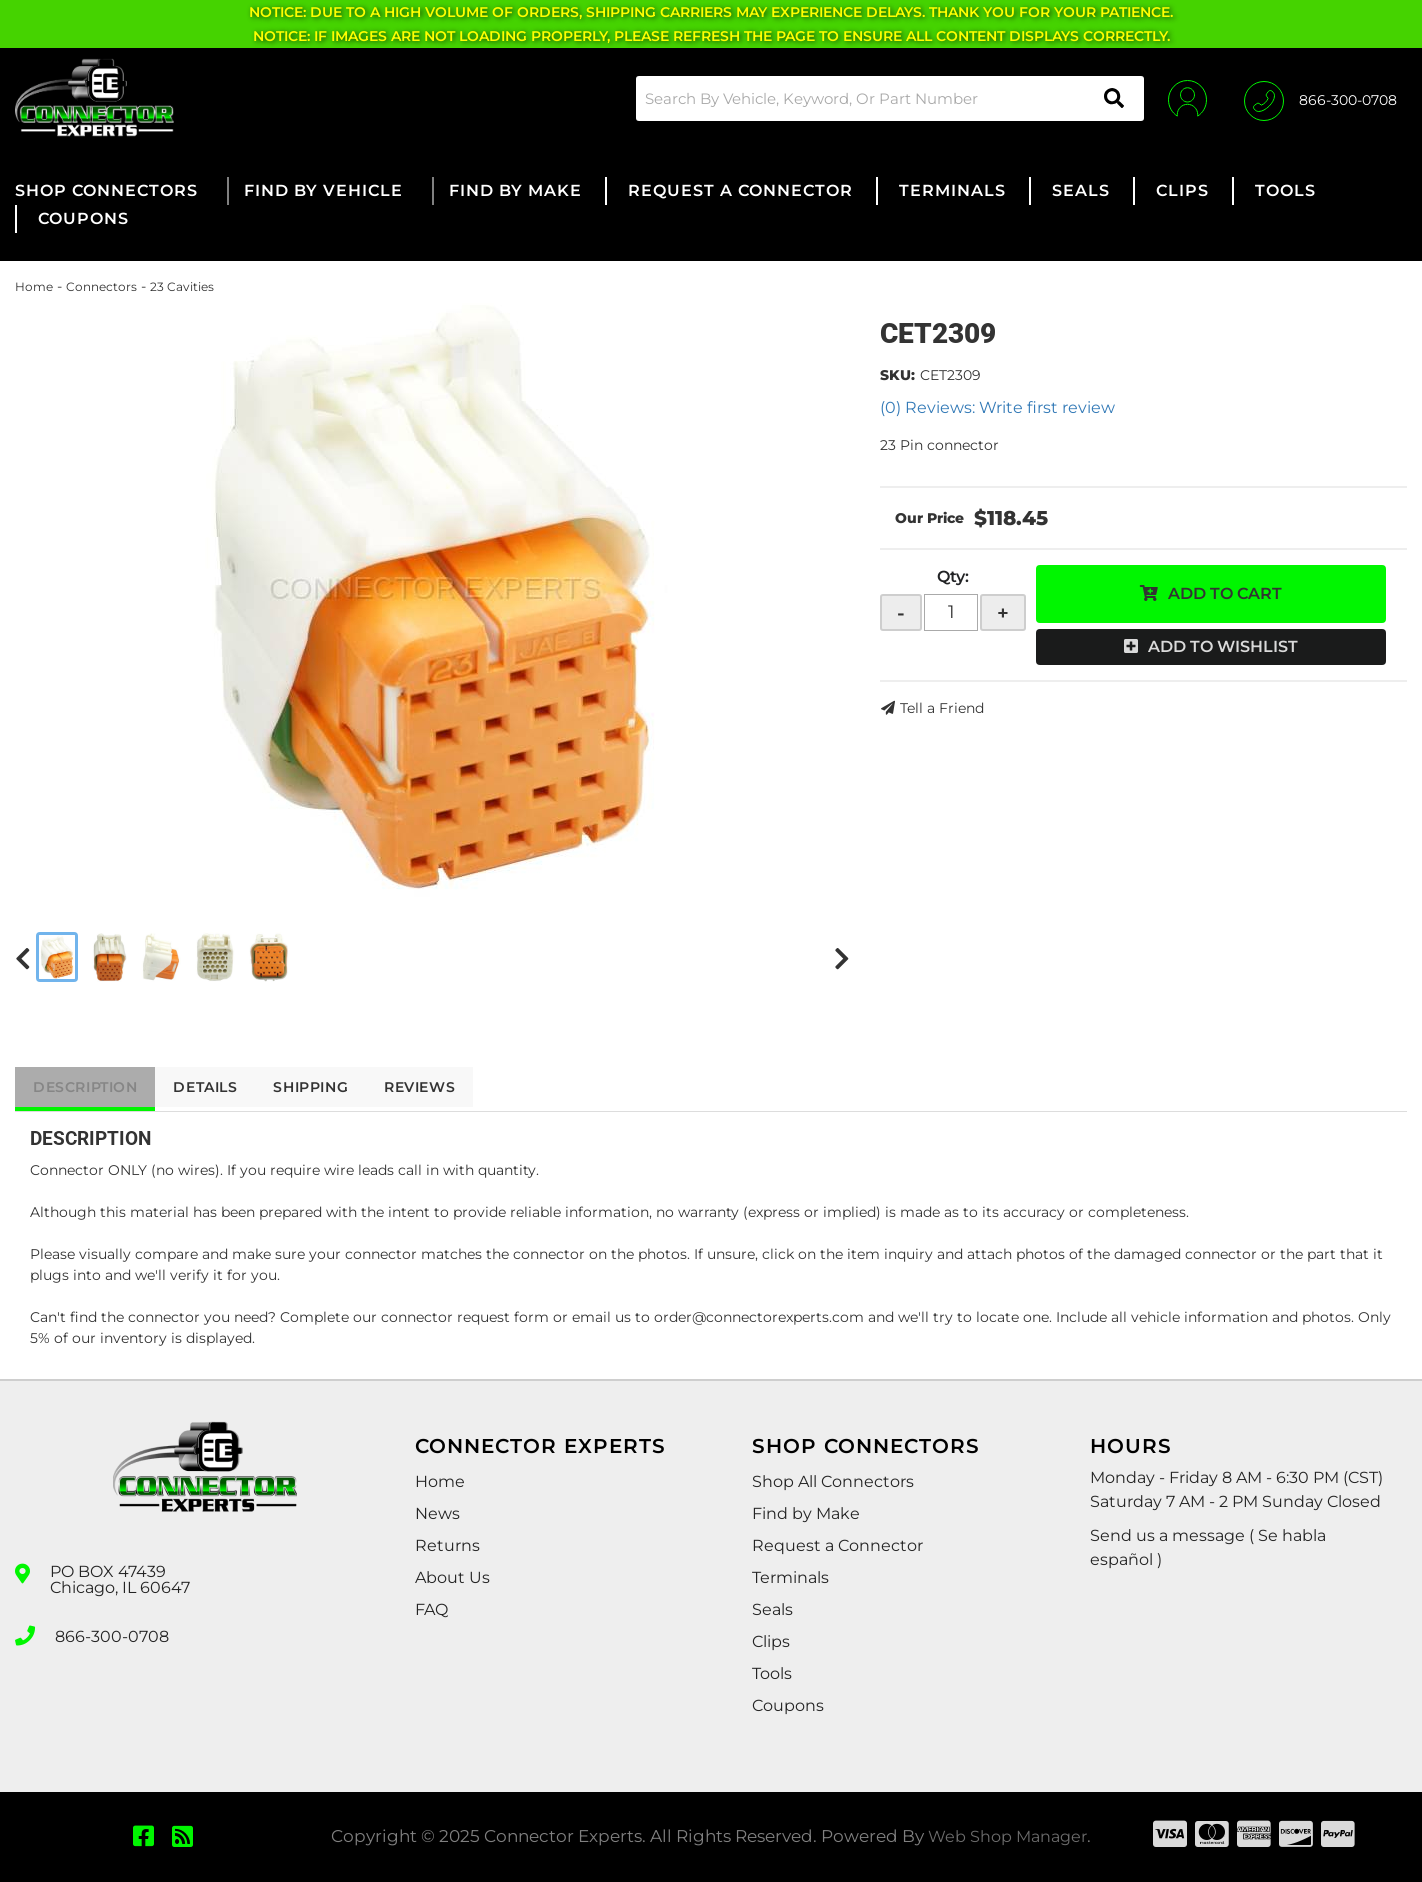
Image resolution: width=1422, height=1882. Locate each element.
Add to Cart (1225, 593)
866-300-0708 (112, 1634)
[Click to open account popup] (1184, 98)
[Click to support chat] (1320, 98)
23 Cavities (182, 286)
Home (34, 286)
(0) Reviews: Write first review (997, 407)
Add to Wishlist (1223, 646)
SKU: (897, 375)
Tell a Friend (942, 708)
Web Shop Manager (1008, 1836)
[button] (886, 98)
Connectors (101, 286)
